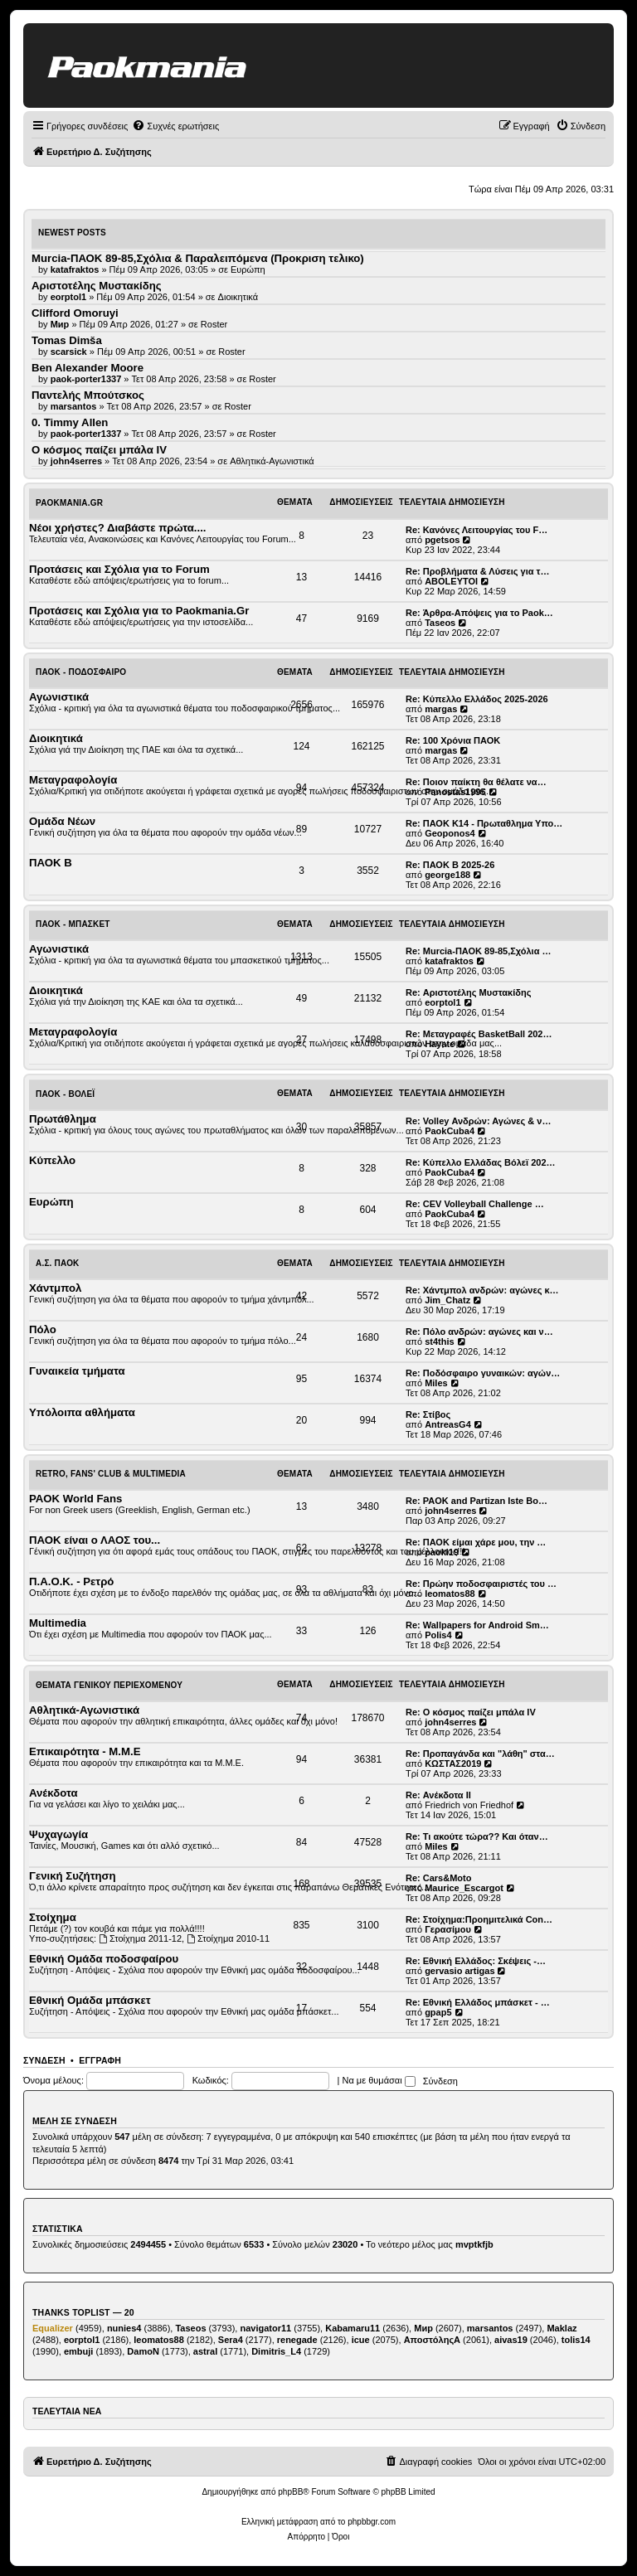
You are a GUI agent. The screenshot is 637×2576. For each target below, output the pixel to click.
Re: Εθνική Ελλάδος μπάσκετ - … (478, 2002)
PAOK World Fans (75, 1498)
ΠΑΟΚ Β (50, 862)
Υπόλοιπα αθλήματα (82, 1412)
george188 (447, 875)
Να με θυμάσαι (379, 2080)
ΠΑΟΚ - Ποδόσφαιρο (81, 672)
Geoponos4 (450, 833)
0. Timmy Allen (70, 422)
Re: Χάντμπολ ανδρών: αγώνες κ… (482, 1290)
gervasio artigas (459, 1971)
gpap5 (438, 2012)
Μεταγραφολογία (73, 780)
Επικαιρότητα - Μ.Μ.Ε (84, 1751)
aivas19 (511, 2340)
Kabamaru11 (352, 2328)
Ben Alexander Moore (87, 367)
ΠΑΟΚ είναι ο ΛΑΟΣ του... (94, 1540)
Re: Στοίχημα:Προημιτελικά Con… (479, 1919)
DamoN (143, 2351)
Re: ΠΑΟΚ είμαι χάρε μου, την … (476, 1542)
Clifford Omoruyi (75, 313)
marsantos (490, 2328)
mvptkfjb (474, 2244)
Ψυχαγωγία (58, 1834)
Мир (423, 2328)
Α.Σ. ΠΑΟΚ (58, 1263)
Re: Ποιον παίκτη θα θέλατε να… (476, 782)
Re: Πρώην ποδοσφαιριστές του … (481, 1584)
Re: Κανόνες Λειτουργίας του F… (476, 530)
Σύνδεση (44, 2060)
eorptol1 (442, 1002)
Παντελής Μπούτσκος (88, 395)
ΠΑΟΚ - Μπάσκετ (73, 924)
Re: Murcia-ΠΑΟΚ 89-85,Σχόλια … (478, 951)
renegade (297, 2340)
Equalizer (52, 2328)
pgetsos (442, 540)
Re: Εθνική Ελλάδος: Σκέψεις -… (476, 1961)
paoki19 (442, 1552)
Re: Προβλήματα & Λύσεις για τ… (478, 571)
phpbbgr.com (372, 2521)
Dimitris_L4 (276, 2351)
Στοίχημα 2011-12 (140, 1938)
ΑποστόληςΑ (432, 2340)
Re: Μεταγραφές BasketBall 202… (479, 1034)
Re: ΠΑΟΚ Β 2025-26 (450, 865)
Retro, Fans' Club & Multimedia (111, 1473)
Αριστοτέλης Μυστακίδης (97, 285)
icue (361, 2340)
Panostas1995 (455, 792)
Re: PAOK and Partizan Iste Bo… (476, 1501)
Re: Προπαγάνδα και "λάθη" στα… (480, 1754)
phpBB (290, 2491)
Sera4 (230, 2340)
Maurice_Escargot (464, 1888)
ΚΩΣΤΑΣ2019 (453, 1763)
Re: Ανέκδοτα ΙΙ (438, 1795)
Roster (214, 324)
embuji (78, 2351)
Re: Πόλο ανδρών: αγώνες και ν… (479, 1332)
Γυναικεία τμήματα (77, 1371)
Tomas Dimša (67, 340)
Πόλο (42, 1329)
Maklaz (561, 2328)
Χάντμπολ (55, 1288)
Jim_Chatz (447, 1300)
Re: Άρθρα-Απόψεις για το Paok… (479, 613)
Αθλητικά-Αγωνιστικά (272, 461)
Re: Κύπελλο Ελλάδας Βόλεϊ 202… (481, 1162)
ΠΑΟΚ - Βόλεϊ (65, 1094)
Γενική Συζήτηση (72, 1876)
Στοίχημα (52, 1917)
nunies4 (124, 2328)
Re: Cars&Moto (438, 1878)
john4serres (450, 1511)
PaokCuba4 (449, 1131)
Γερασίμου (448, 1929)
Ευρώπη (248, 269)
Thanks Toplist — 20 (83, 2312)
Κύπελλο (52, 1160)
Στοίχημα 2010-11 (228, 1938)
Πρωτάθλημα (62, 1119)
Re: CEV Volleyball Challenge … (475, 1204)
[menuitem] (175, 126)
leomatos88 (450, 1593)
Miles (436, 1383)
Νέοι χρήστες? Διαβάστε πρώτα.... (117, 528)
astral (205, 2351)
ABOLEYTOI (451, 581)
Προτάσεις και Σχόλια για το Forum (119, 569)
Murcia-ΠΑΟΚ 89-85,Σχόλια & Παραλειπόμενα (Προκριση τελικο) (198, 258)
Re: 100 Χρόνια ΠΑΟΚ (453, 740)
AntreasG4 (448, 1424)
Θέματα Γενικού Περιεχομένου (109, 1685)
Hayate (440, 1044)
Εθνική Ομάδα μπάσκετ (90, 2000)
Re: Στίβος (428, 1414)
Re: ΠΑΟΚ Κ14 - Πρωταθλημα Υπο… (484, 823)
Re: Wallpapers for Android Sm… (477, 1625)
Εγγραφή (100, 2060)
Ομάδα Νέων (62, 821)
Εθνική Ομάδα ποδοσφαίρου (103, 1959)
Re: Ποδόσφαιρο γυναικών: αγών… (483, 1373)
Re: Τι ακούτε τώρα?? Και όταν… (477, 1836)
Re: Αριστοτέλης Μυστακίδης (468, 992)
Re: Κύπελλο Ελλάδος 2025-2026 (477, 699)
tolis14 (576, 2340)
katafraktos (449, 961)
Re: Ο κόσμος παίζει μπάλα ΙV (471, 1712)
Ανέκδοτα (53, 1793)
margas (441, 709)
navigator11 (265, 2328)
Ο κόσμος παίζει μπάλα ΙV (99, 450)
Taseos (440, 623)
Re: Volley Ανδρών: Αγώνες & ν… (478, 1121)
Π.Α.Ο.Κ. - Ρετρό (71, 1581)
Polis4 (438, 1635)
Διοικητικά (238, 297)
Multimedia (57, 1623)
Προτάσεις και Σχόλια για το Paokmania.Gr (139, 610)
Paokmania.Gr (69, 502)
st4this (439, 1341)
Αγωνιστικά (59, 697)
